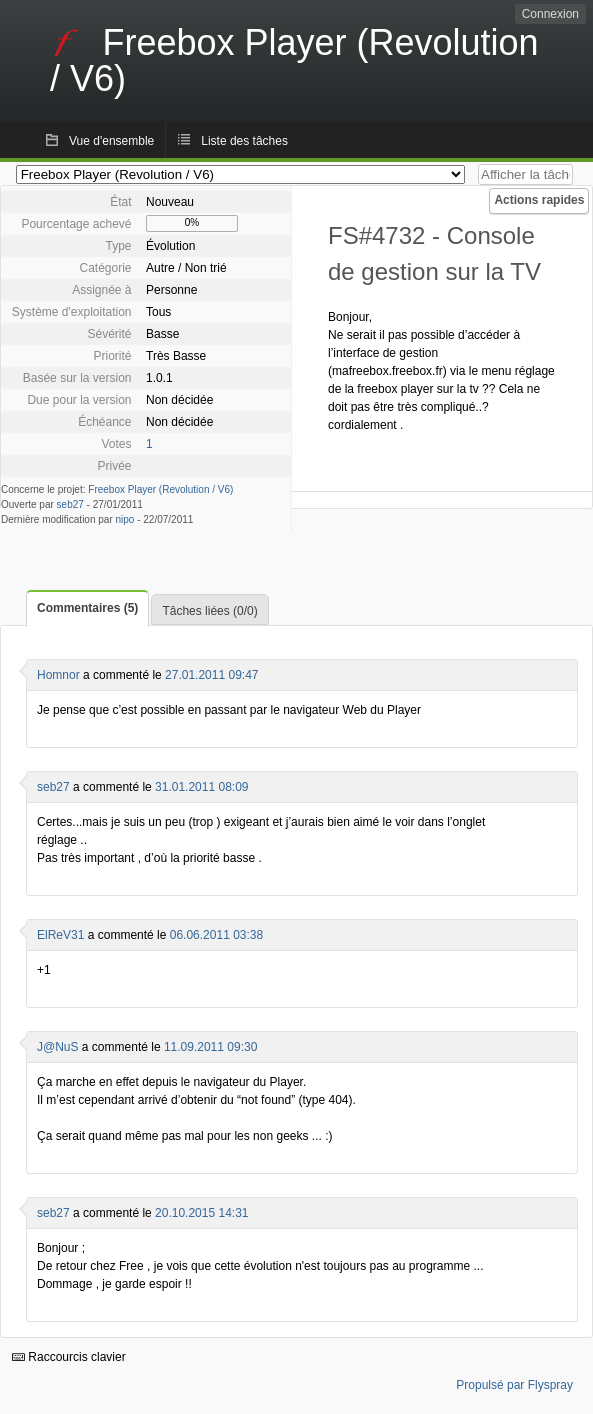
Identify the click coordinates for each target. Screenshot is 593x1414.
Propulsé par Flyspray (514, 1385)
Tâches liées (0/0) (209, 611)
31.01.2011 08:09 (201, 787)
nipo (125, 519)
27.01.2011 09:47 (211, 675)
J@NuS (58, 1047)
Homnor (58, 675)
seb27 (70, 504)
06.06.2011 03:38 (216, 935)
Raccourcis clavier (69, 1357)
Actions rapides (539, 200)
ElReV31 (60, 935)
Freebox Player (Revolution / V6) (160, 489)
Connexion (550, 14)
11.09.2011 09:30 (210, 1047)
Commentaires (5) (87, 608)
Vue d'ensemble (111, 141)
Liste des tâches (244, 141)
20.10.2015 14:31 (201, 1213)
